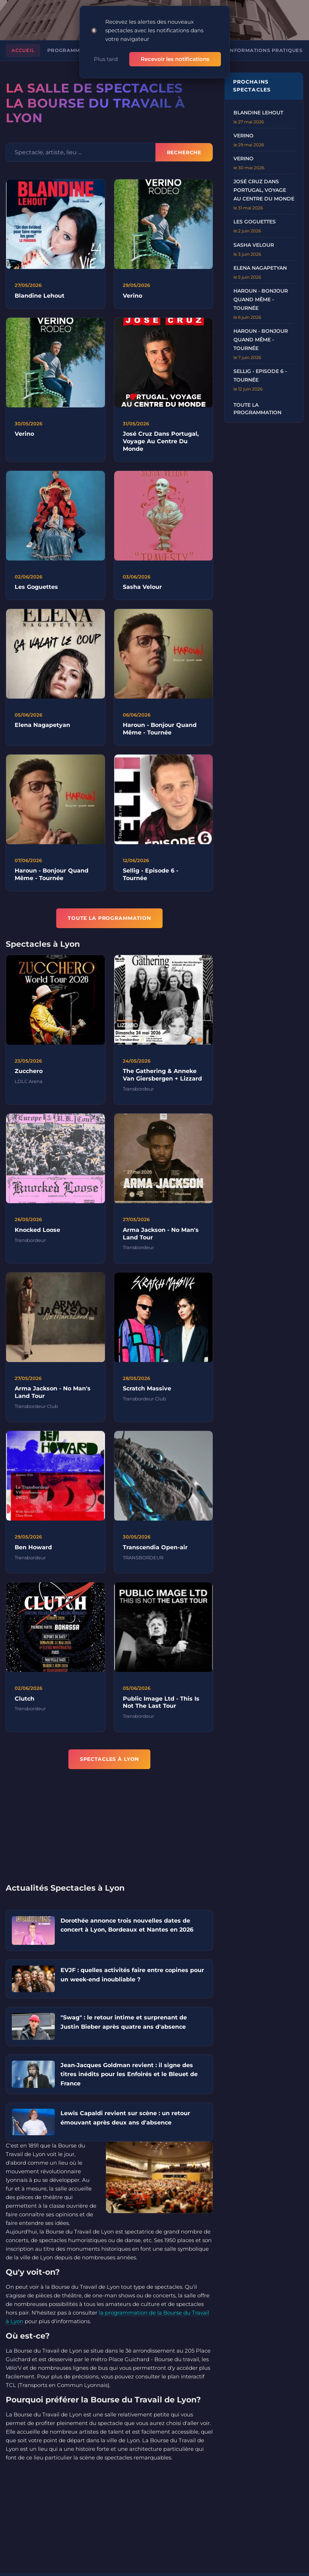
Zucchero (29, 1072)
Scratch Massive (147, 1389)
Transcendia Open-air (155, 1548)
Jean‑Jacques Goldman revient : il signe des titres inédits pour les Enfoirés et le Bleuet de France (129, 2074)
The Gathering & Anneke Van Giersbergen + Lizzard (162, 1076)
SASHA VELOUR (253, 245)
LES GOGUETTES (254, 221)
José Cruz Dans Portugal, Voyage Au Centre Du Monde (161, 443)
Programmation (72, 50)
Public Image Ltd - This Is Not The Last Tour (161, 1704)
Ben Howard (33, 1548)
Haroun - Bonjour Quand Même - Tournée (160, 730)
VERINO (243, 135)
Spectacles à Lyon (109, 1759)
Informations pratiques (265, 50)
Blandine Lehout (39, 295)
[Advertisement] (109, 1831)
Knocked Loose (37, 1231)
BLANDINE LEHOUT (258, 112)
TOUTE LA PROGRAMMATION (109, 918)
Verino (132, 295)
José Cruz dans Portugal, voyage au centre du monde (263, 190)
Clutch (24, 1700)
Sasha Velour (142, 588)
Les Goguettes (36, 588)
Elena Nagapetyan (42, 726)
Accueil (22, 50)
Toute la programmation (257, 409)
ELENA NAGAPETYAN (260, 268)
